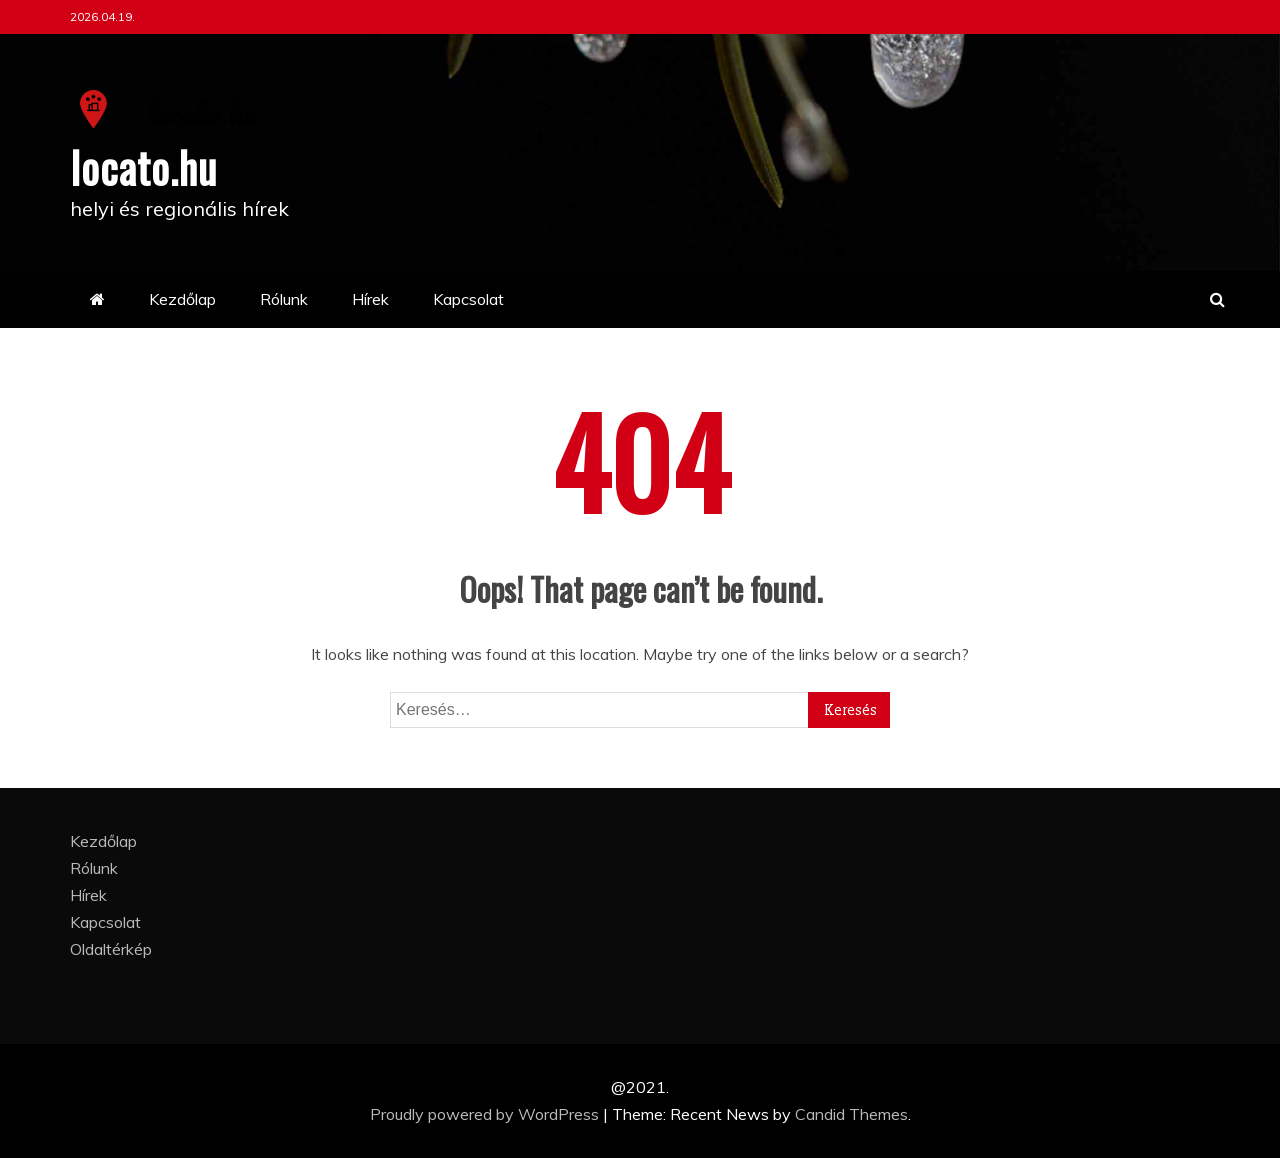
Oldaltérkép (111, 949)
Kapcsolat (468, 299)
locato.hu (143, 167)
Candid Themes (851, 1114)
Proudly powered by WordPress (486, 1114)
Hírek (370, 299)
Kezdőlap (182, 299)
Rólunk (284, 299)
